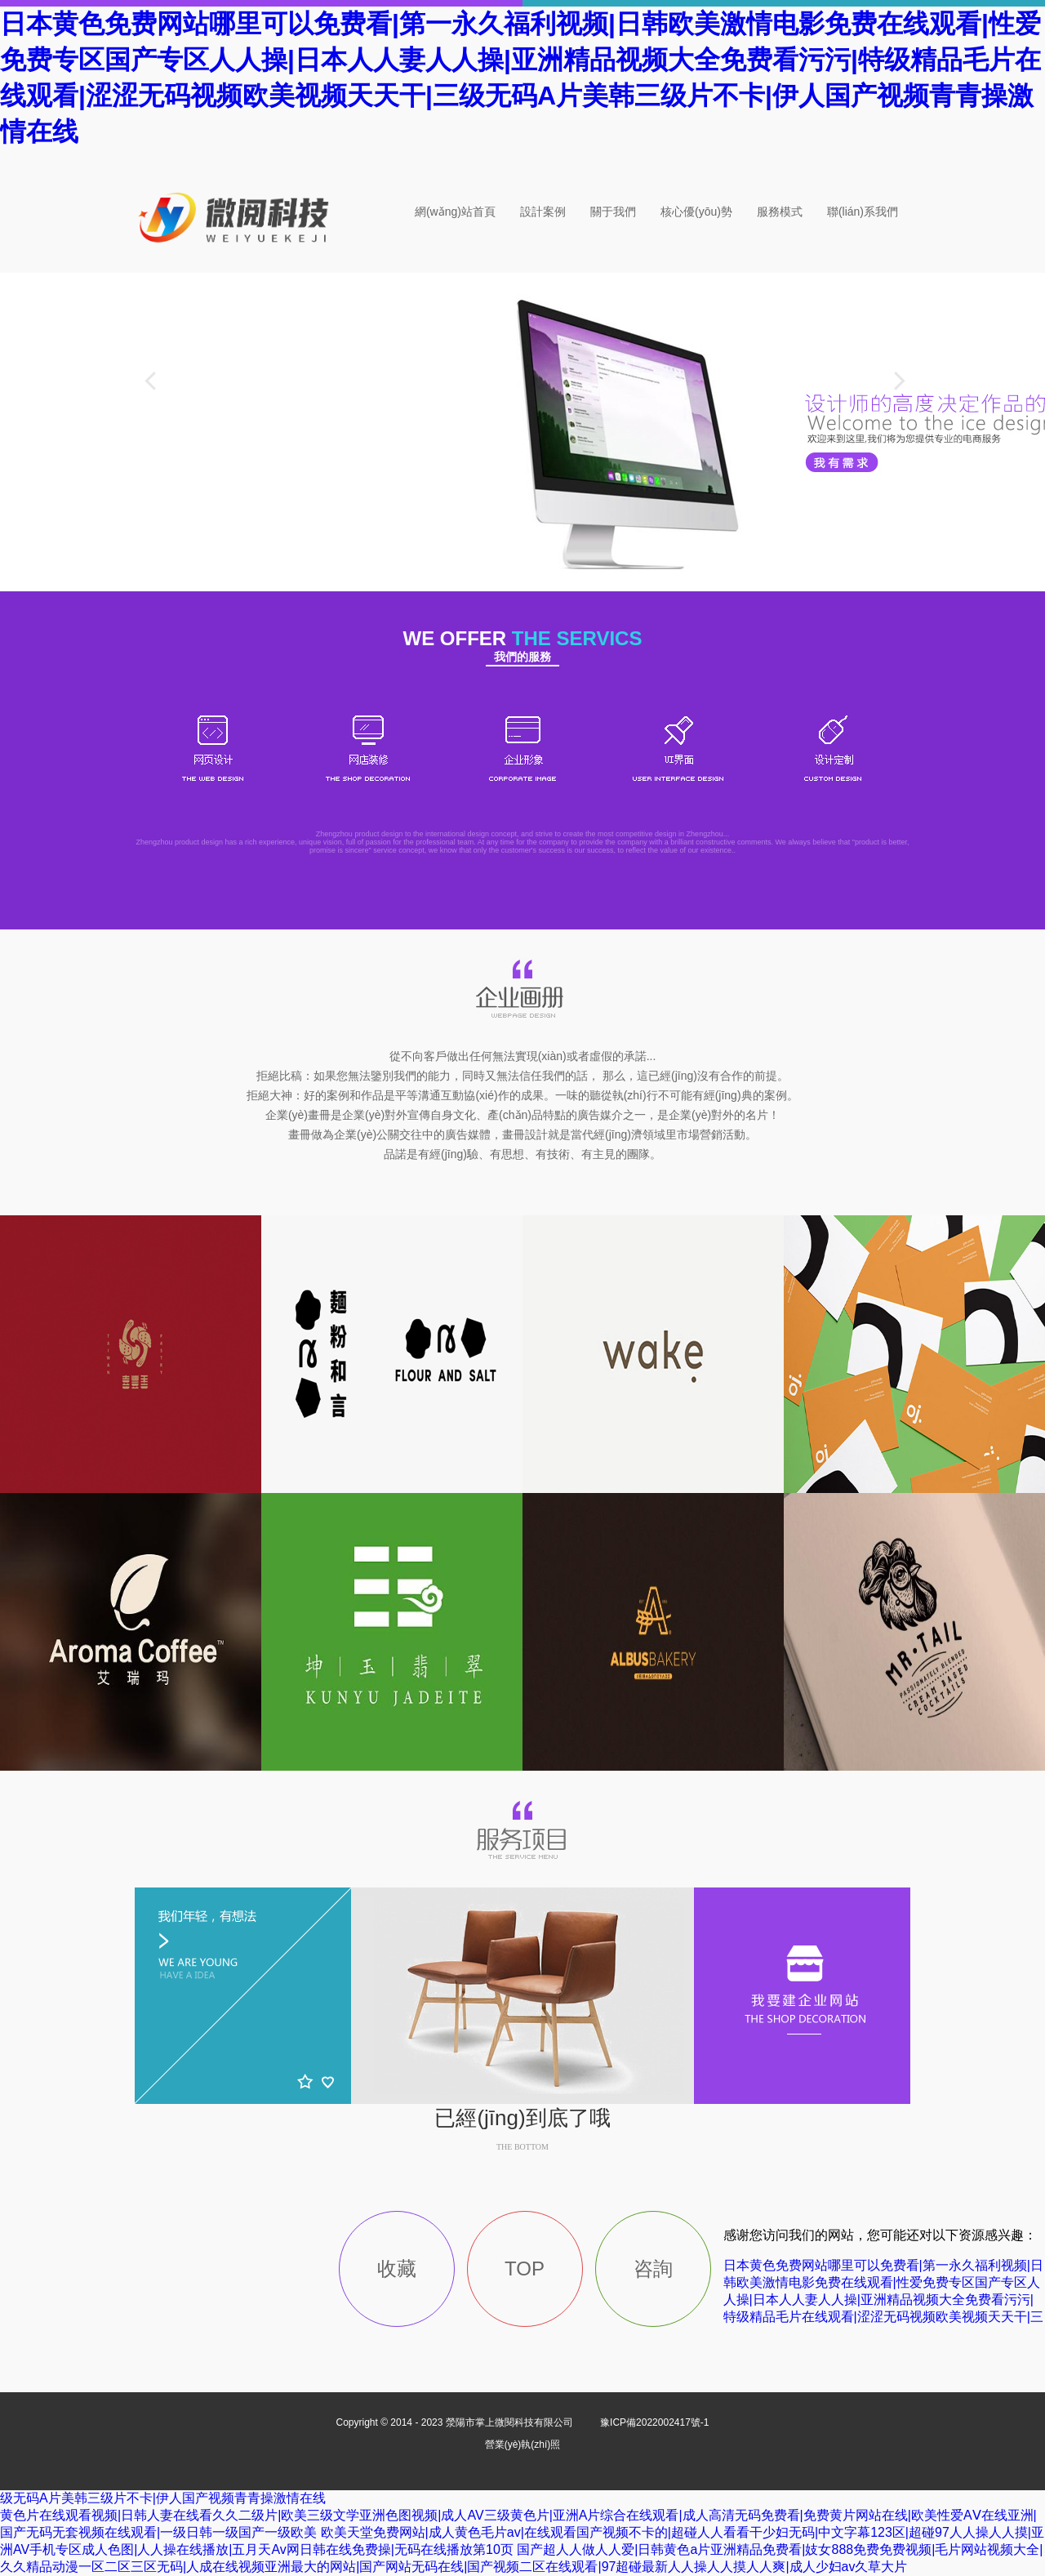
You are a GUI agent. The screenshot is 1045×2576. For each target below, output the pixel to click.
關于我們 (613, 211)
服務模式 (780, 211)
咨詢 (653, 2268)
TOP (525, 2268)
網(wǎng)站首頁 (455, 211)
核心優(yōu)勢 (696, 211)
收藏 (396, 2268)
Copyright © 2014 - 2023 (456, 2422)
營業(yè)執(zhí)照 (523, 2444)
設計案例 (543, 211)
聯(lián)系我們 (862, 211)
